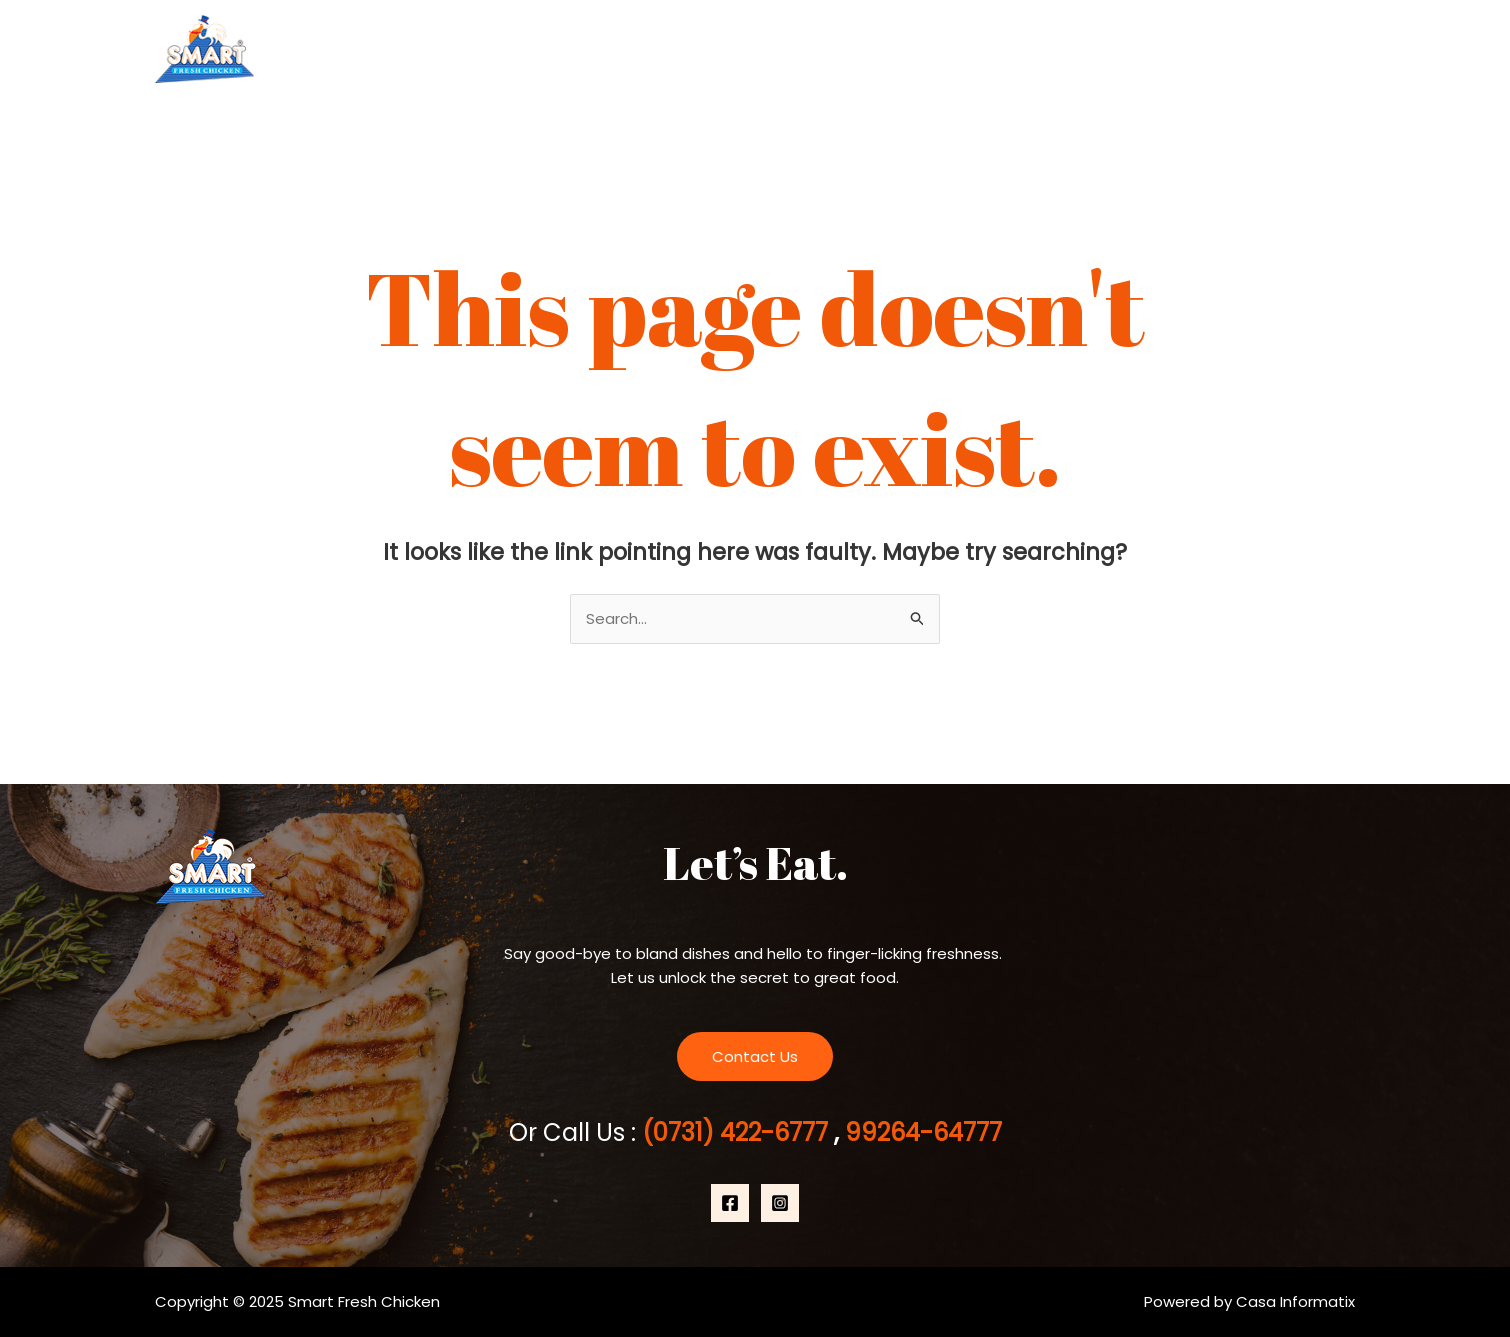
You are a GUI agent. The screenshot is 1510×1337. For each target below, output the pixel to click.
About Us (1033, 49)
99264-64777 (920, 1132)
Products (1158, 49)
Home (931, 49)
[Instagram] (780, 1203)
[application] (1198, 49)
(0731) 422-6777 (738, 1132)
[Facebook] (730, 1203)
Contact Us (1290, 49)
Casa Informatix (1295, 1301)
